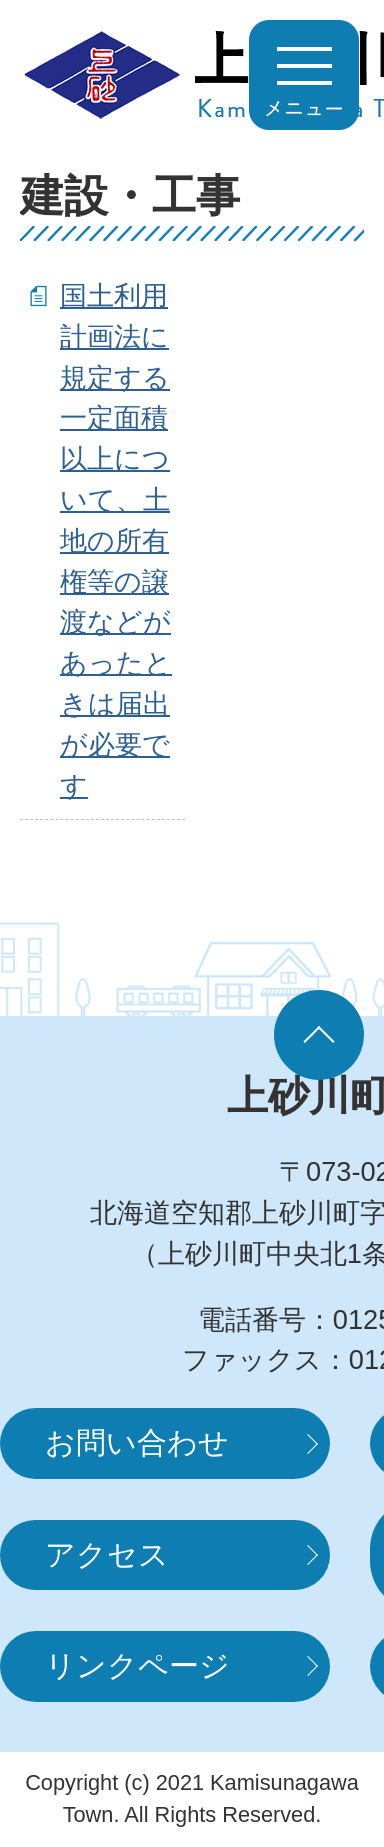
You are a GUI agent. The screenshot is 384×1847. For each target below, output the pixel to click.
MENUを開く (304, 75)
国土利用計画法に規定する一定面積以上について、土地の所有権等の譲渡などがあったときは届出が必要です (116, 540)
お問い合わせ (137, 1442)
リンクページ (137, 1665)
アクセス (107, 1554)
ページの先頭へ (319, 1035)
